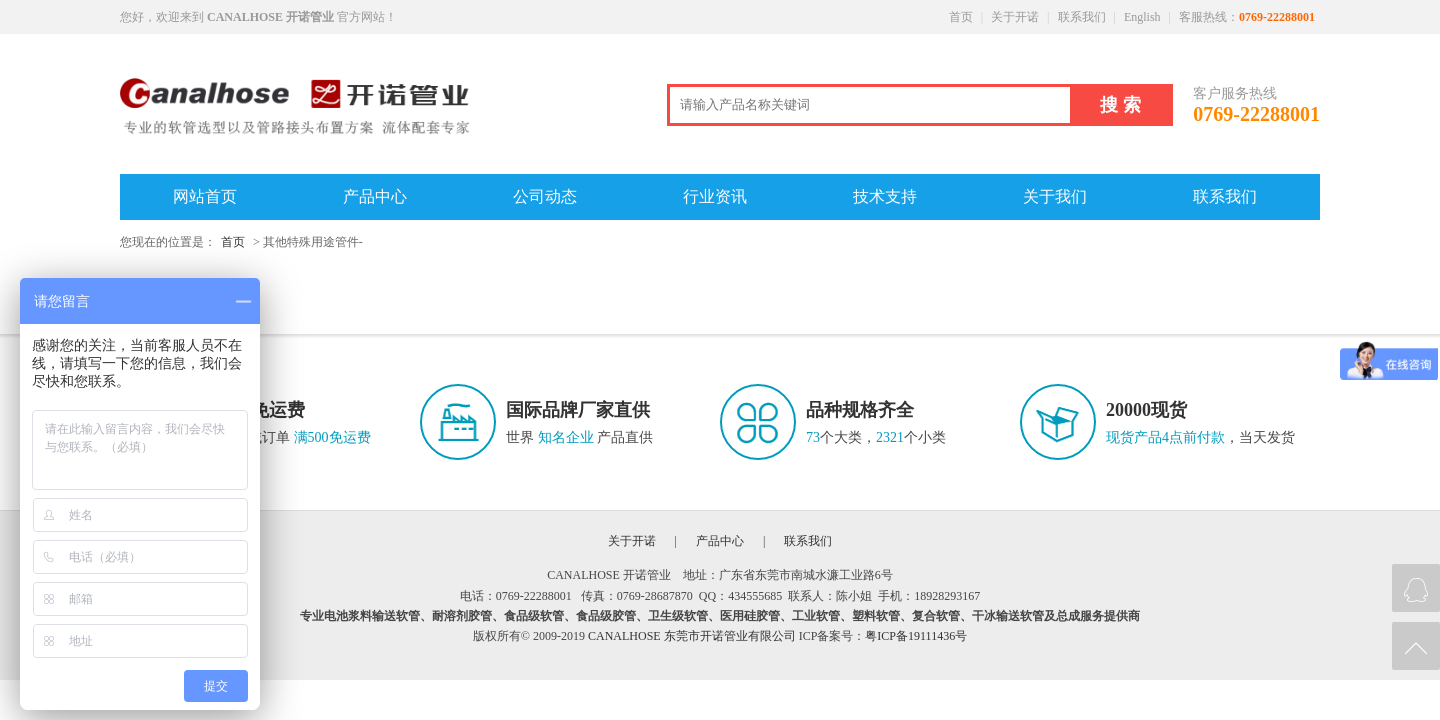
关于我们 (1055, 196)
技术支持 (885, 196)
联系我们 (1082, 17)
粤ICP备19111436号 (916, 636)
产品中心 (375, 196)
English (1142, 17)
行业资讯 (715, 196)
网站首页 (205, 196)
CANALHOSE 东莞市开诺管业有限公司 (692, 636)
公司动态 (545, 196)
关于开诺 (1015, 17)
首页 (961, 17)
